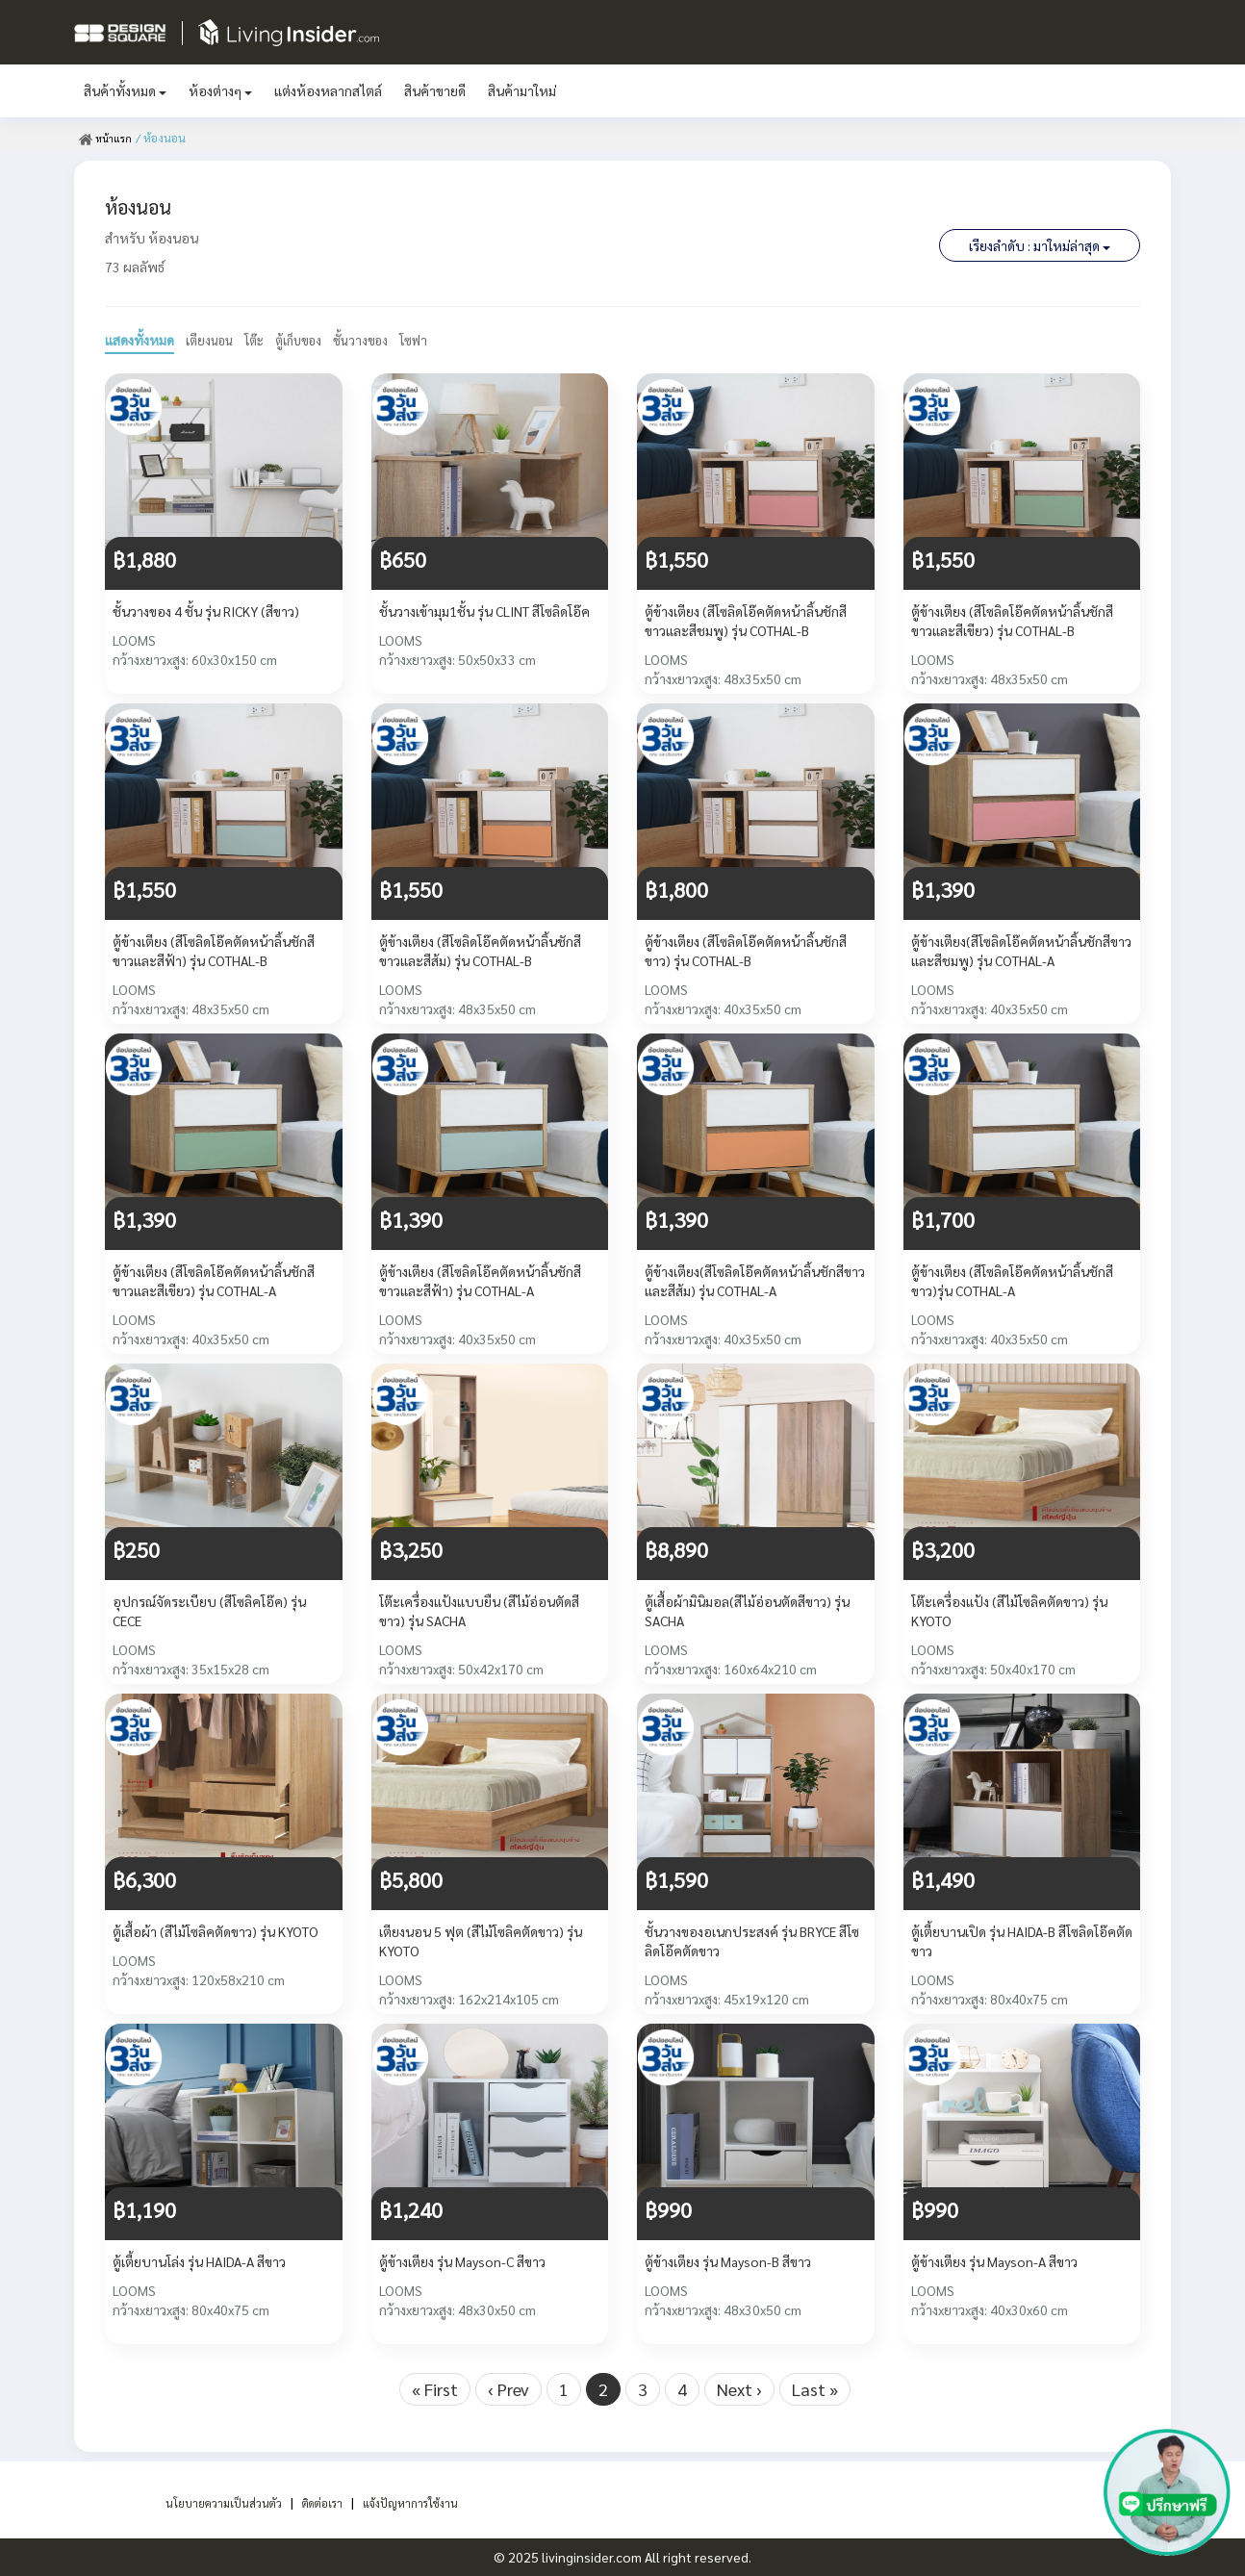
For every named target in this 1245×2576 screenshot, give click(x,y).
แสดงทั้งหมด (139, 339)
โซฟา (430, 339)
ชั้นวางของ (374, 339)
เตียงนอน (212, 339)
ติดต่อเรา (322, 2502)
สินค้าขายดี (435, 90)
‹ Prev (508, 2389)
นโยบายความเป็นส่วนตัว (209, 2502)
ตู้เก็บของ (308, 339)
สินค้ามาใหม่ (522, 90)
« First (435, 2389)
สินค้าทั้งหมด (125, 90)
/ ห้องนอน (165, 137)
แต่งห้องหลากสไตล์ (328, 90)
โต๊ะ (259, 339)
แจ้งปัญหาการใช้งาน (425, 2502)
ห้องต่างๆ (220, 90)
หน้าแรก (107, 137)
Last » (815, 2389)
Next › (739, 2389)
